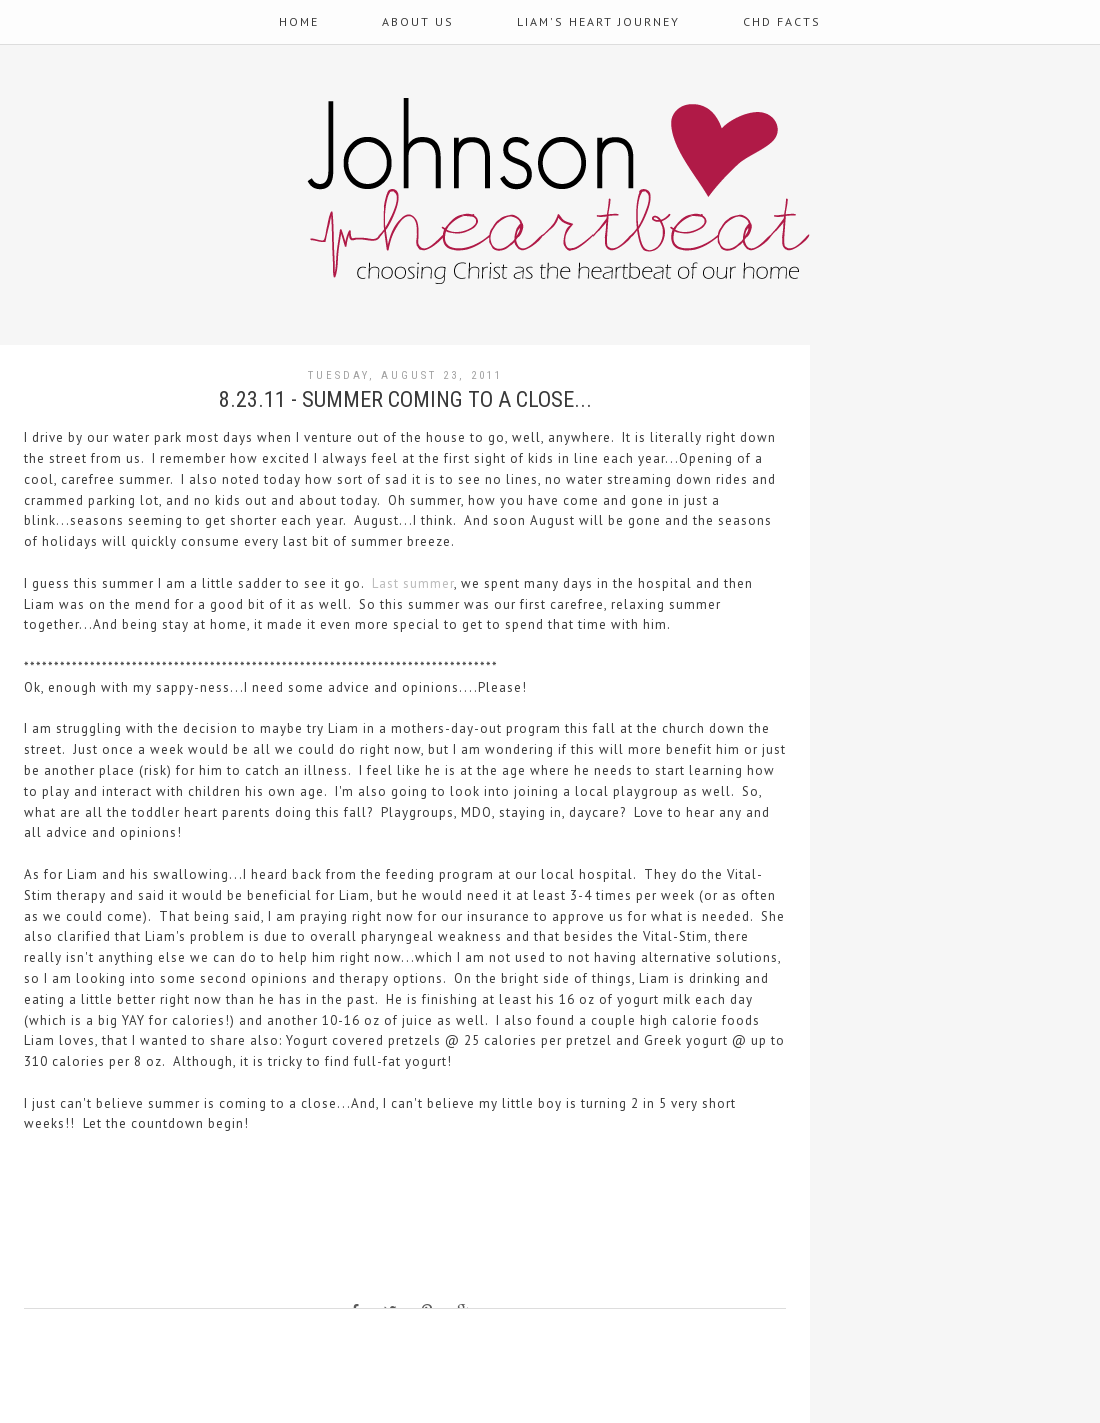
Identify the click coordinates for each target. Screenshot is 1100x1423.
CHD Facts (782, 21)
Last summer (413, 583)
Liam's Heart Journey (598, 21)
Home (299, 21)
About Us (418, 21)
